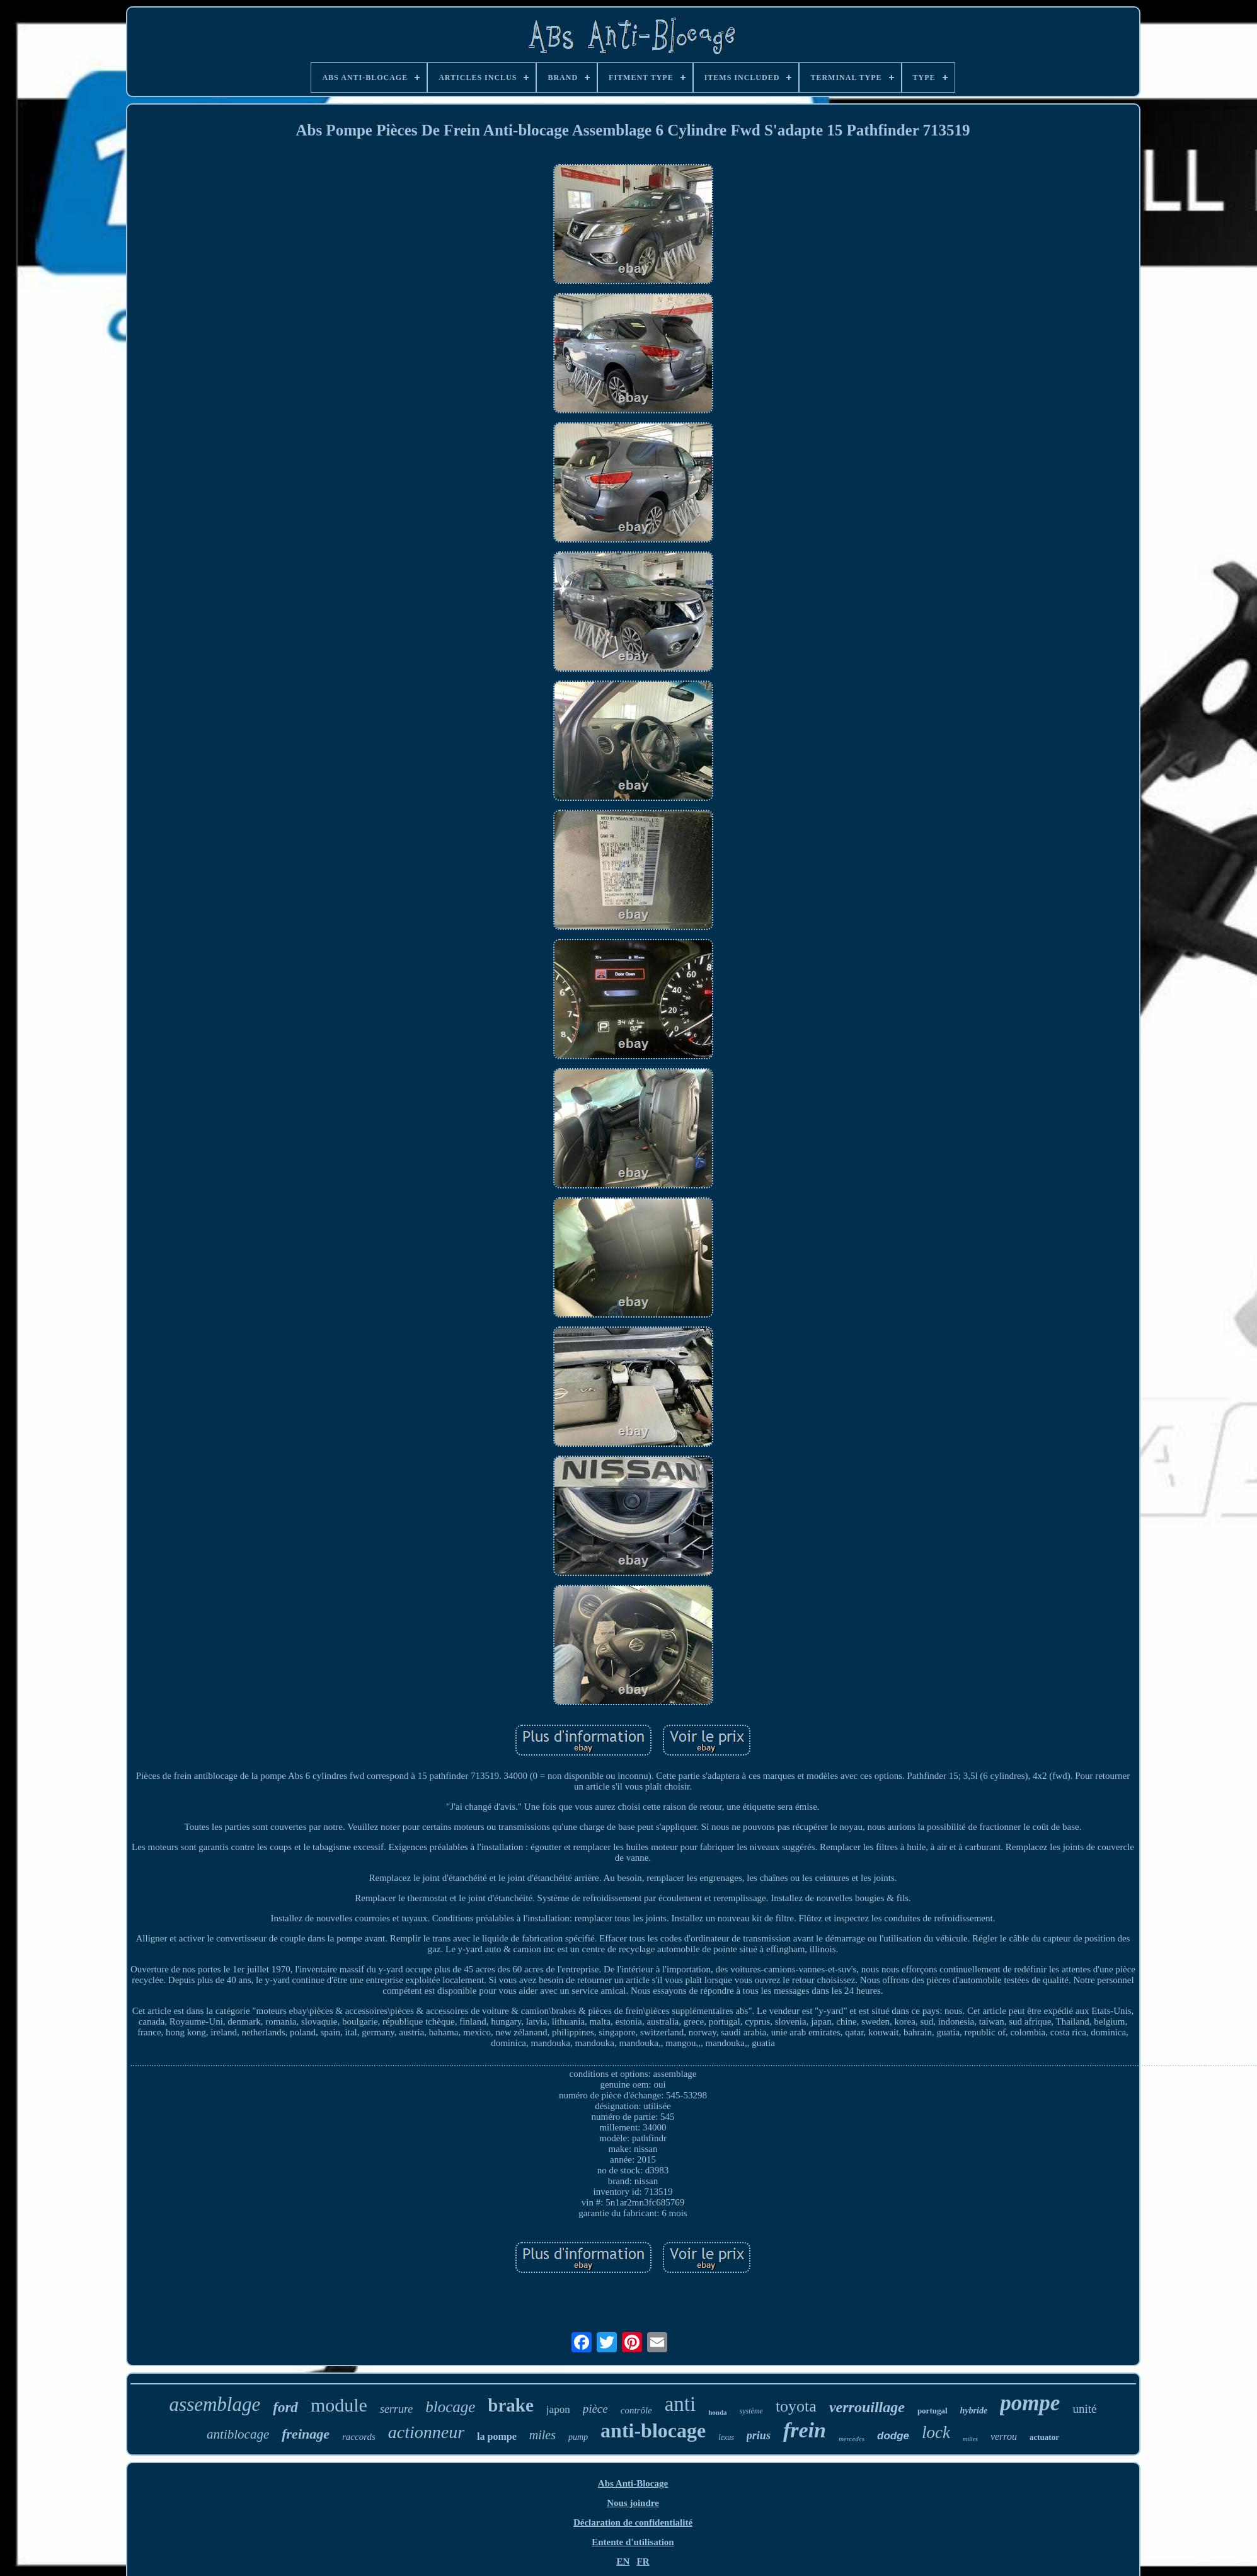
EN (622, 2561)
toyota (796, 2406)
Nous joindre (633, 2503)
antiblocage (238, 2434)
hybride (974, 2410)
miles (542, 2435)
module (339, 2405)
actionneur (426, 2432)
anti (680, 2404)
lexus (726, 2437)
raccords (359, 2437)
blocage (450, 2406)
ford (285, 2407)
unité (1084, 2408)
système (751, 2410)
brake (511, 2405)
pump (578, 2437)
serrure (396, 2409)
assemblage (215, 2404)
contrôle (636, 2410)
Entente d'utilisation (633, 2542)
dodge (893, 2436)
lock (936, 2432)
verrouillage (867, 2407)
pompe (1030, 2403)
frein (804, 2430)
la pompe (497, 2436)
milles (970, 2438)
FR (643, 2561)
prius (759, 2435)
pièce (595, 2408)
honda (717, 2412)
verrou (1003, 2436)
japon (558, 2409)
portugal (932, 2410)
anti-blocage (653, 2430)
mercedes (851, 2438)
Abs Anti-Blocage (633, 2483)
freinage (306, 2434)
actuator (1044, 2437)
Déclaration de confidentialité (632, 2522)
